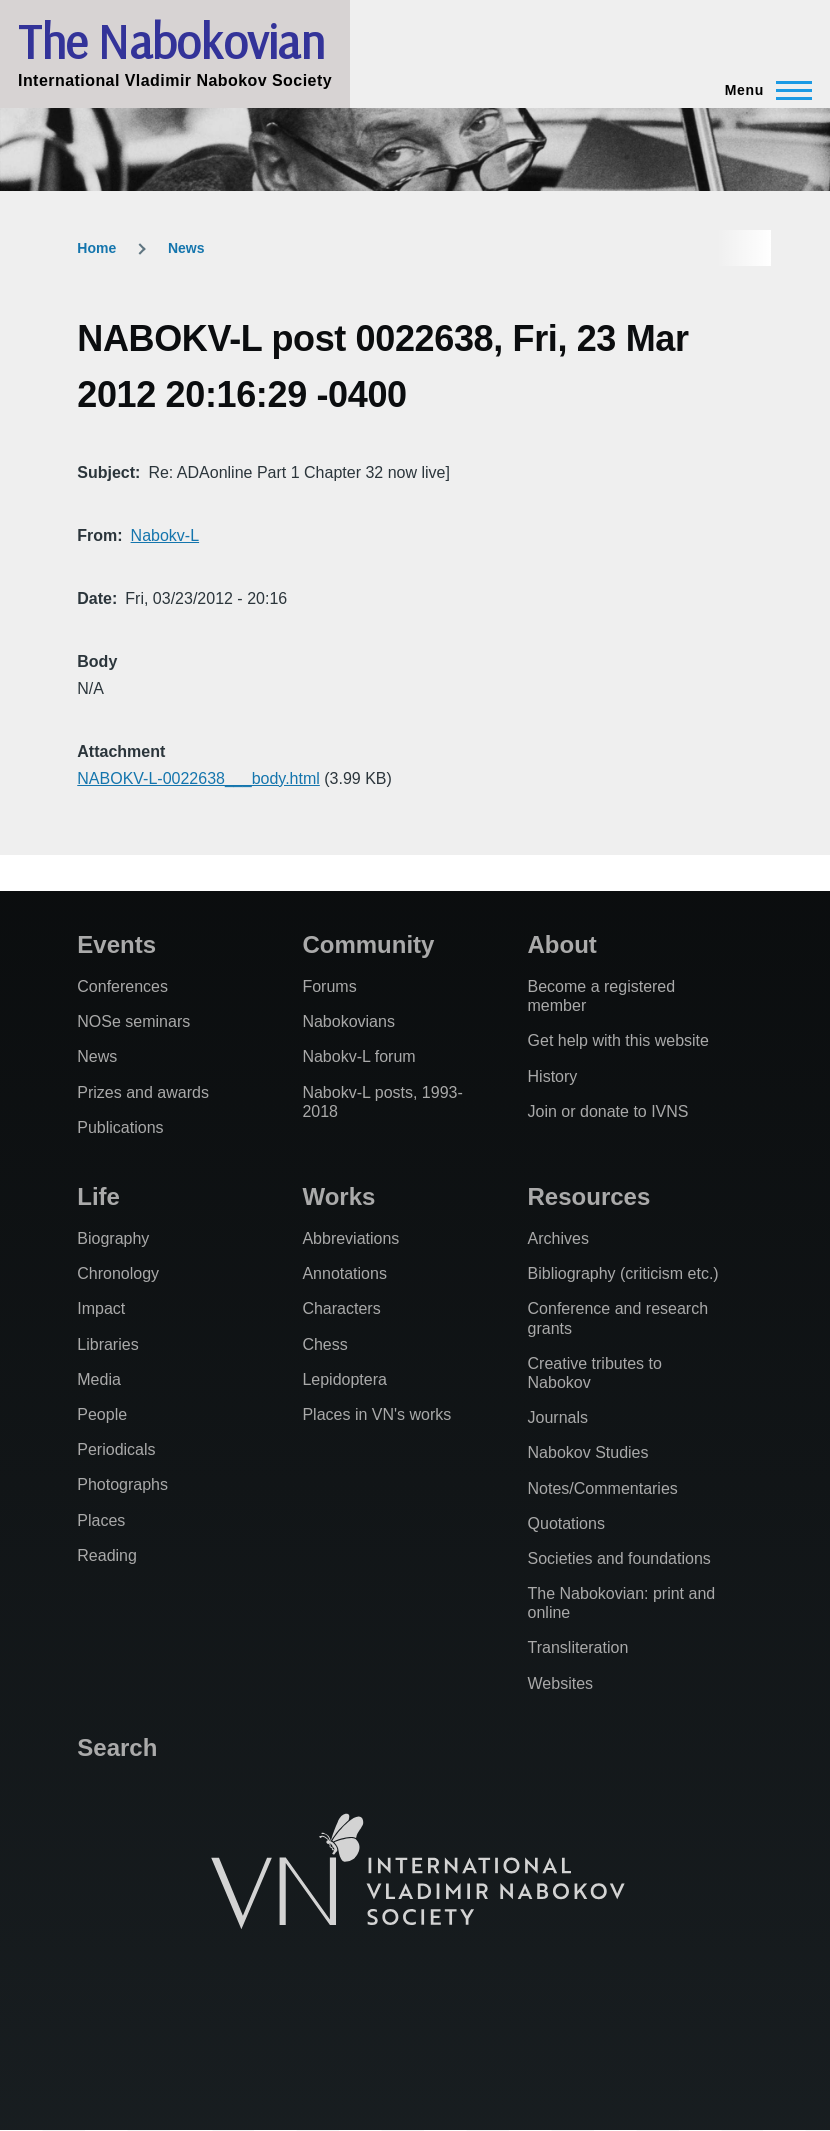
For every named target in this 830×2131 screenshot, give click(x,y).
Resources (589, 1196)
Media (99, 1379)
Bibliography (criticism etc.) (623, 1273)
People (102, 1414)
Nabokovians (348, 1021)
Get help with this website (618, 1040)
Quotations (566, 1523)
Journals (558, 1417)
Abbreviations (350, 1238)
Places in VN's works (376, 1414)
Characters (341, 1308)
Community (368, 944)
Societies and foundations (619, 1558)
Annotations (344, 1273)
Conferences (122, 986)
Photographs (122, 1484)
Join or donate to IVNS (608, 1111)
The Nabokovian (171, 41)
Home (96, 248)
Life (98, 1196)
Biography (113, 1238)
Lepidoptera (344, 1379)
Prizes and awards (143, 1092)
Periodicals (116, 1449)
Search (117, 1747)
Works (338, 1196)
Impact (101, 1308)
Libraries (107, 1344)
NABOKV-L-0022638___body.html (198, 778)
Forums (329, 986)
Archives (558, 1238)
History (553, 1076)
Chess (324, 1344)
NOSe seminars (133, 1021)
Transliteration (578, 1647)
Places (101, 1520)
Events (116, 944)
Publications (120, 1127)
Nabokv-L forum (358, 1056)
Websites (561, 1683)
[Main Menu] (762, 90)
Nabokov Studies (588, 1452)
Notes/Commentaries (603, 1488)
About (562, 944)
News (186, 248)
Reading (107, 1555)
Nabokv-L (165, 535)
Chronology (118, 1273)
